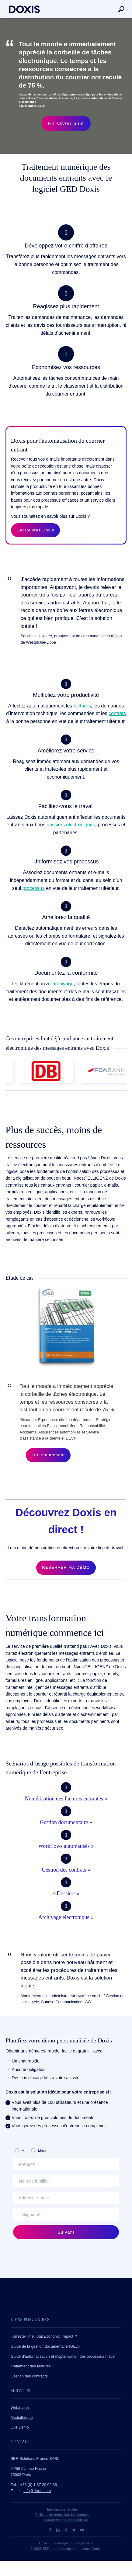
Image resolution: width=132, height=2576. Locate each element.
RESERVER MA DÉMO (66, 1567)
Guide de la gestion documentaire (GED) (45, 2346)
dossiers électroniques (71, 824)
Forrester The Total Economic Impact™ (44, 2336)
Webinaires (20, 2407)
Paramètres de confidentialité (66, 2520)
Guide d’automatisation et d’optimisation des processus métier (63, 2356)
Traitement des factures (31, 2366)
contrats (117, 713)
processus (34, 888)
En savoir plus (66, 123)
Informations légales (62, 2509)
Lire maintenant (48, 1455)
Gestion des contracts (29, 2376)
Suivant (66, 2232)
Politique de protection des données (62, 2514)
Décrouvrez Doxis (35, 530)
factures (82, 705)
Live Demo (20, 2427)
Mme (42, 2150)
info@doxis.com (37, 2491)
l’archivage (61, 983)
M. (23, 2150)
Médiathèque (22, 2417)
